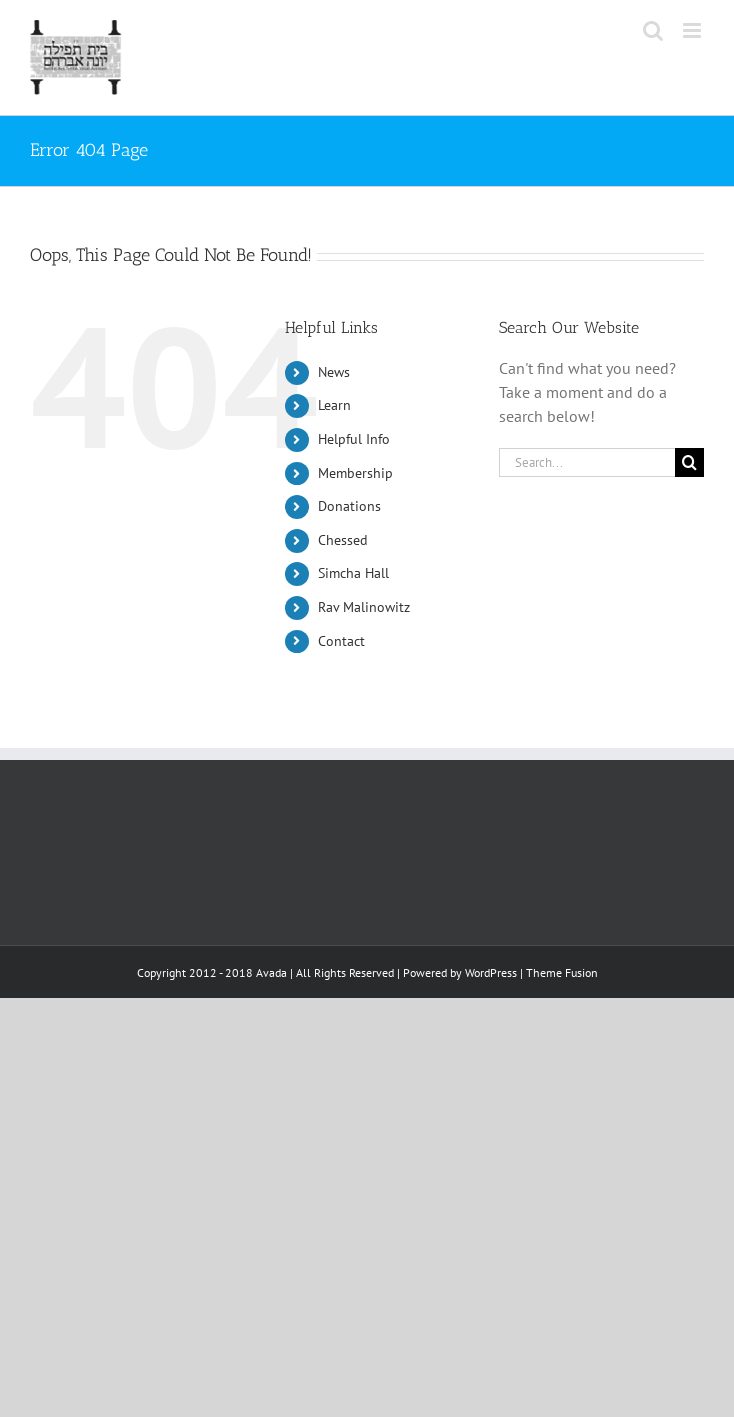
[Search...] (587, 462)
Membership (355, 473)
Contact (341, 641)
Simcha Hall (353, 573)
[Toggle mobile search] (653, 30)
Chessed (343, 540)
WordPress (491, 972)
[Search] (689, 462)
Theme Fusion (562, 972)
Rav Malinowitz (364, 607)
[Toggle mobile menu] (693, 30)
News (334, 372)
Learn (334, 405)
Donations (349, 506)
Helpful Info (354, 439)
